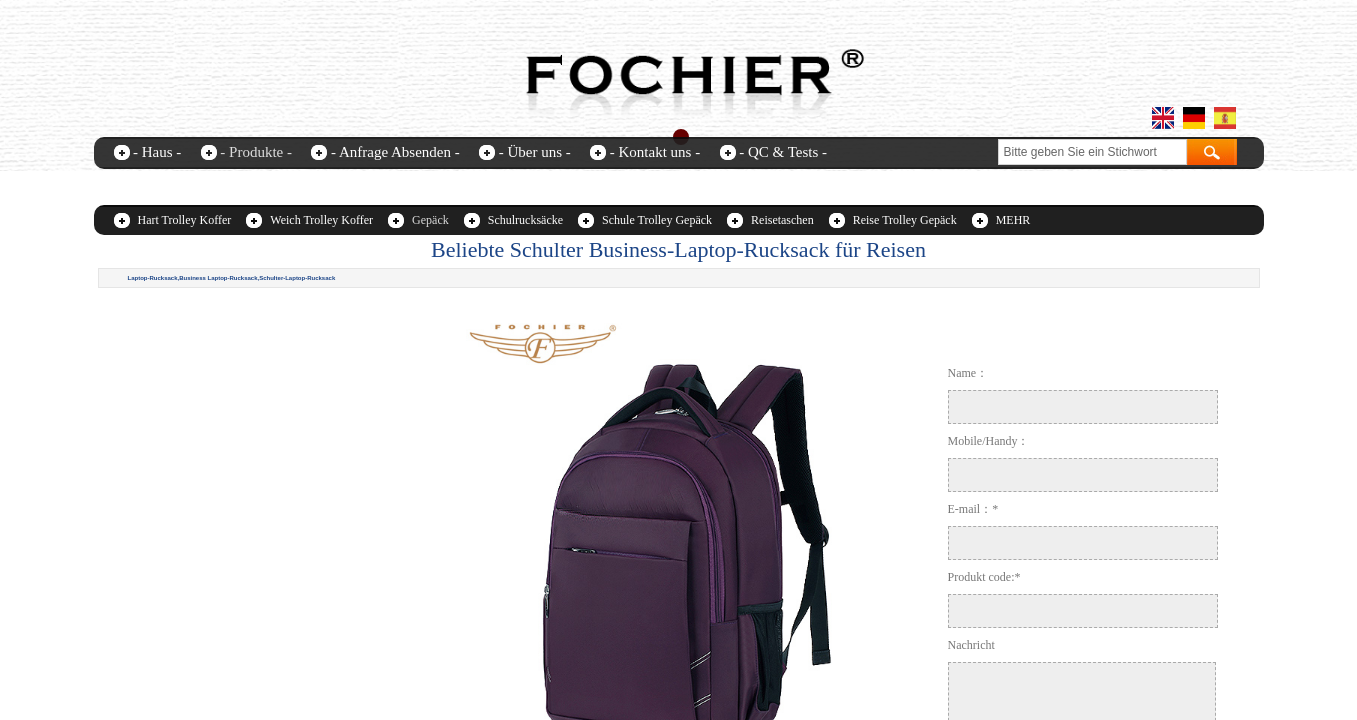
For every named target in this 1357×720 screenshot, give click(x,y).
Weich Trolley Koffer (321, 220)
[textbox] (1092, 152)
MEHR (1013, 220)
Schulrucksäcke (525, 220)
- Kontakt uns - (655, 152)
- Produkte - (256, 152)
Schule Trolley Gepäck (657, 220)
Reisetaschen (782, 220)
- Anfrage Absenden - (395, 152)
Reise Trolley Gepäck (905, 220)
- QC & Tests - (783, 152)
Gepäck (430, 220)
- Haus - (157, 152)
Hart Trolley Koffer (185, 220)
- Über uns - (535, 152)
